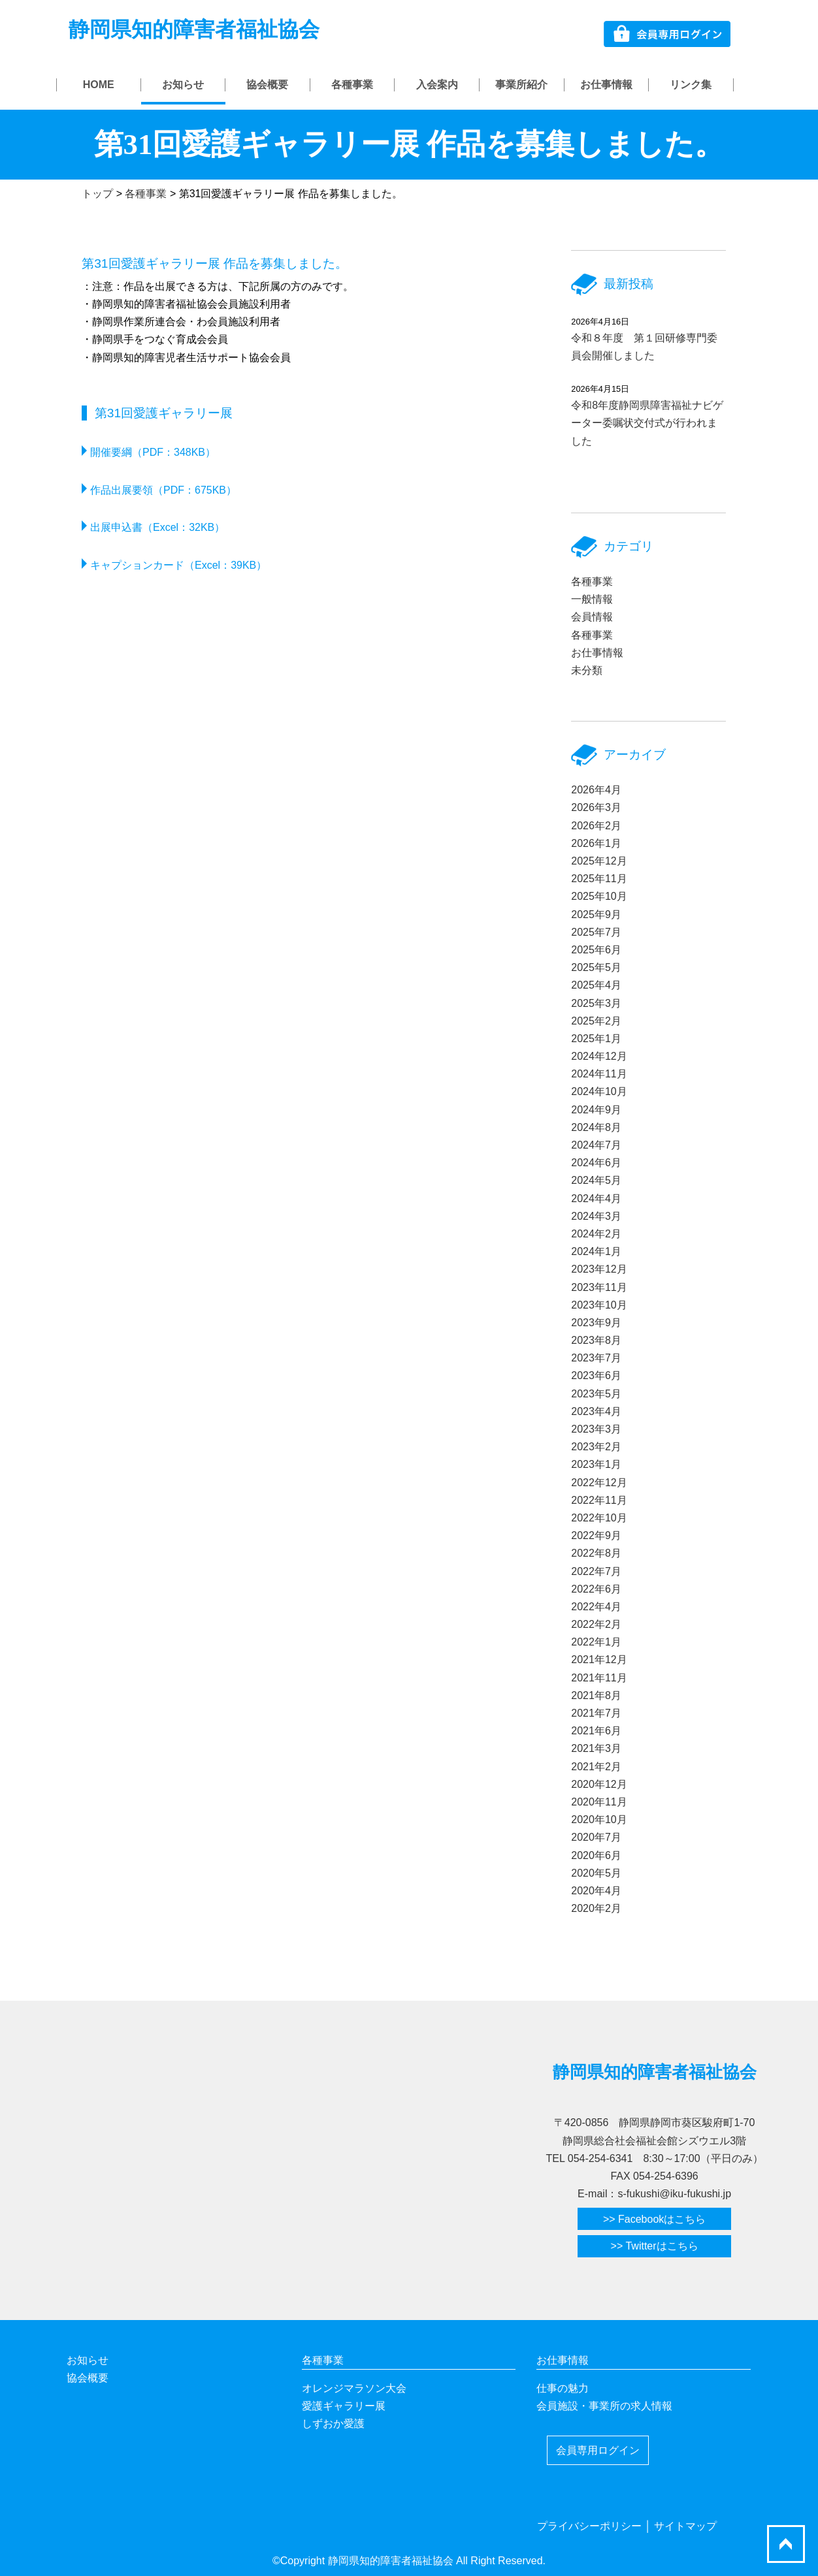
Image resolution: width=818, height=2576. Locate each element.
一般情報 (592, 599)
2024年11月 (599, 1073)
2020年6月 (596, 1855)
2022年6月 (596, 1589)
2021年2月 (596, 1766)
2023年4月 (596, 1411)
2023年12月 (599, 1269)
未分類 (586, 670)
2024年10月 (599, 1091)
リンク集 (691, 84)
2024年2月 (596, 1233)
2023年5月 (596, 1393)
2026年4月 (596, 789)
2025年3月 (596, 1003)
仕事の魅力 (562, 2388)
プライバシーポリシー (589, 2526)
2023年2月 (596, 1446)
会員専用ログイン (598, 2450)
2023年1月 (596, 1464)
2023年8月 (596, 1340)
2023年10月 (599, 1305)
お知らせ (183, 84)
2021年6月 (596, 1730)
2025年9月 (596, 914)
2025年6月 (596, 949)
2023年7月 (596, 1357)
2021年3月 (596, 1748)
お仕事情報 (606, 84)
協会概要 (267, 84)
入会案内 (437, 84)
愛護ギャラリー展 (343, 2405)
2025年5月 (596, 967)
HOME (98, 84)
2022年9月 (596, 1535)
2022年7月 (596, 1571)
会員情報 (592, 616)
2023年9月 (596, 1322)
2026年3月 (596, 807)
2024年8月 (596, 1127)
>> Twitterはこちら (654, 2245)
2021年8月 (596, 1695)
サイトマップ (685, 2526)
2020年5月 (596, 1873)
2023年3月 (596, 1429)
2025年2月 (596, 1020)
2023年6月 (596, 1375)
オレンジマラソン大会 (354, 2388)
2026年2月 (596, 825)
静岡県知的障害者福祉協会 (194, 29)
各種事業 (352, 84)
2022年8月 (596, 1553)
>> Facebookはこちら (654, 2219)
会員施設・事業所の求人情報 (604, 2405)
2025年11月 (599, 878)
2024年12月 (599, 1056)
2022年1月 (596, 1641)
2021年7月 (596, 1713)
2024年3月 (596, 1216)
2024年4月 (596, 1198)
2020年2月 (596, 1908)
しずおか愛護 (333, 2423)
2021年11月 (599, 1677)
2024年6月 (596, 1162)
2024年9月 (596, 1109)
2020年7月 (596, 1837)
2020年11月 (599, 1801)
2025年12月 (599, 861)
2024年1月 (596, 1251)
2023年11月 (599, 1287)
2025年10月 (599, 896)
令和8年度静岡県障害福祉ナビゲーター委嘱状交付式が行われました (647, 423)
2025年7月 (596, 932)
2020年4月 (596, 1890)
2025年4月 (596, 985)
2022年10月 (599, 1517)
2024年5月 (596, 1180)
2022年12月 (599, 1482)
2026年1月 (596, 843)
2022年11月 (599, 1500)
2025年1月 (596, 1038)
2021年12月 (599, 1659)
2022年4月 (596, 1606)
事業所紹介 (521, 84)
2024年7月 (596, 1145)
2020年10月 (599, 1819)
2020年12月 (599, 1784)
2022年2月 (596, 1624)
